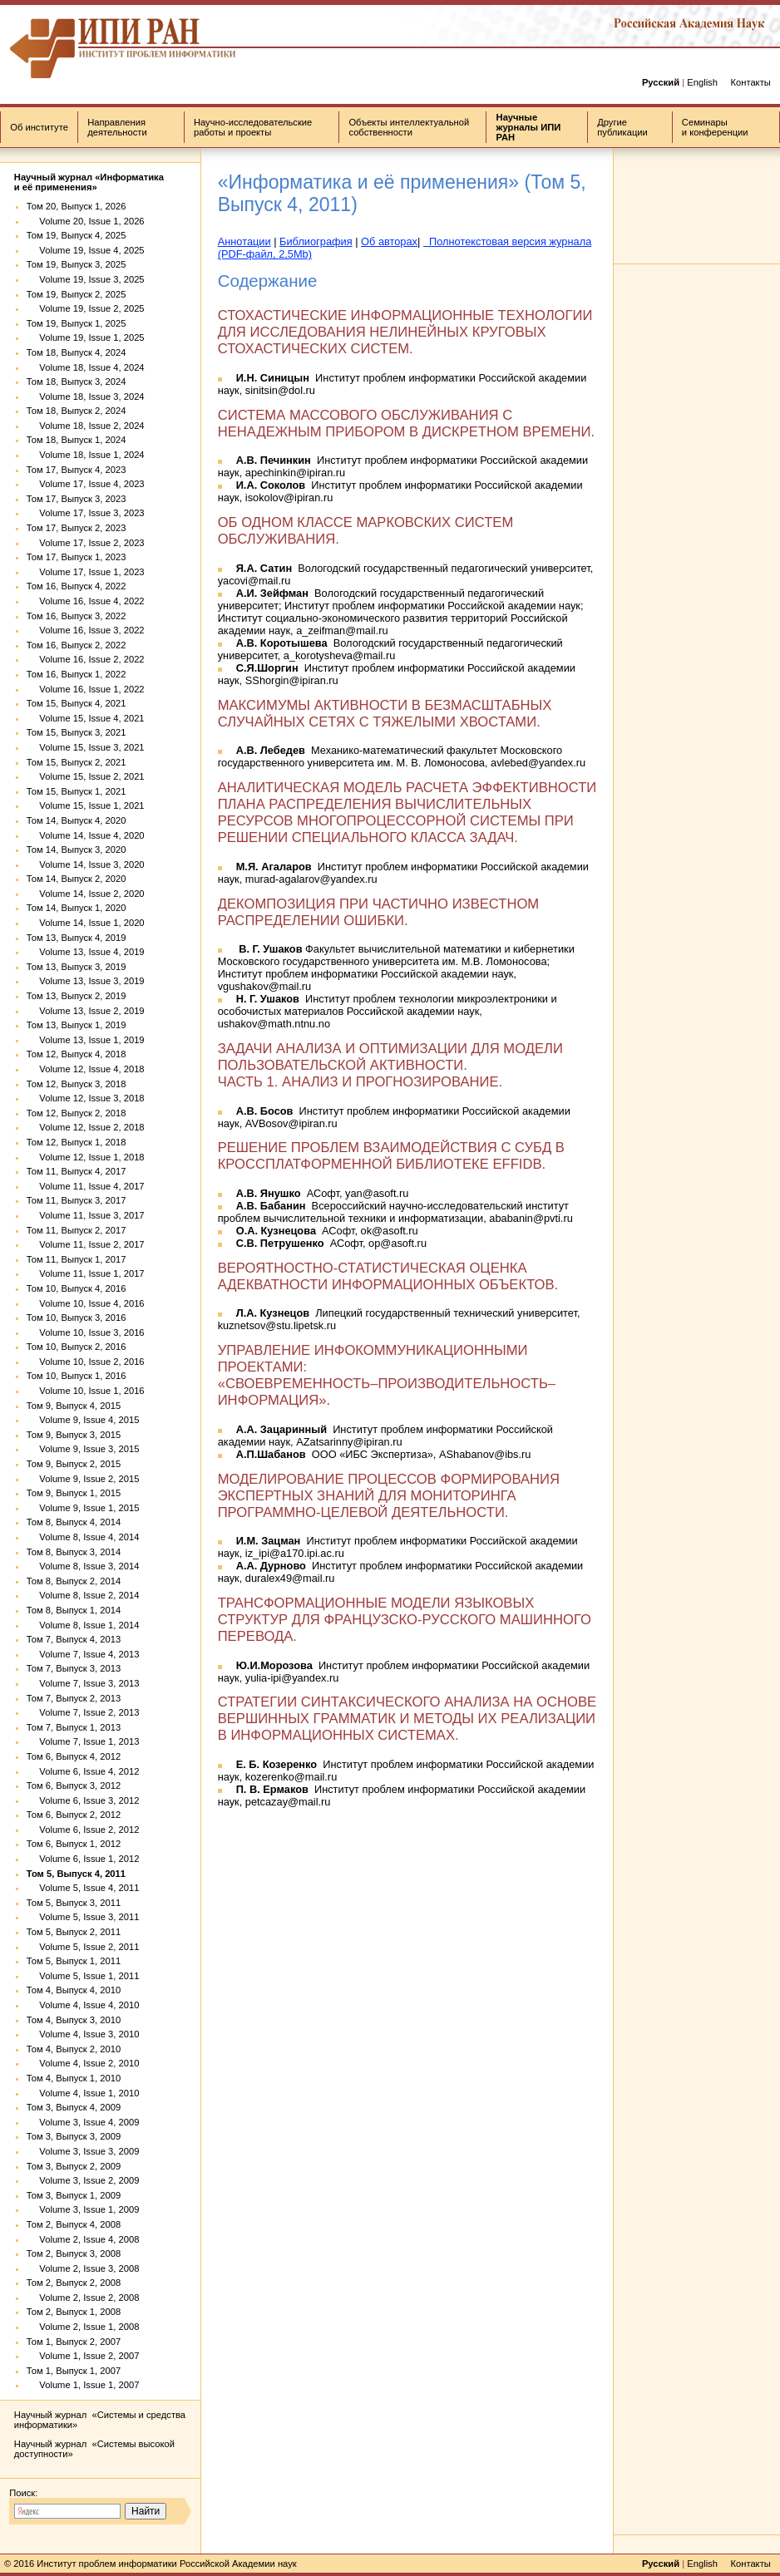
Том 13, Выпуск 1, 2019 (76, 1025)
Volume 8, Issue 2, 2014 (83, 1595)
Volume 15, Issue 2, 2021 (86, 776)
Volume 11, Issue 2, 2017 (86, 1244)
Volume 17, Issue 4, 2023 (86, 484)
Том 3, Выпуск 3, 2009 (74, 2136)
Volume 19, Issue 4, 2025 (86, 250)
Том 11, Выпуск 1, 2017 (76, 1259)
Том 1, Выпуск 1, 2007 (74, 2371)
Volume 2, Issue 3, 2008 (83, 2268)
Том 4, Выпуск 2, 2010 (74, 2049)
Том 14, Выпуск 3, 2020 (76, 850)
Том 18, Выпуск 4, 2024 (76, 352)
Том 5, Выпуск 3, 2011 (74, 1903)
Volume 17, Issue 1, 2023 (86, 572)
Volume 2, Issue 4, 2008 (83, 2239)
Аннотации (244, 241)
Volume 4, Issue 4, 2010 (83, 2005)
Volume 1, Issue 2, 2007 (83, 2356)
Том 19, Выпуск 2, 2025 (76, 294)
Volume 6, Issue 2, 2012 (83, 1830)
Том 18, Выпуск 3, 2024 (76, 382)
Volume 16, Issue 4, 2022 (86, 601)
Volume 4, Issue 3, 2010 (83, 2034)
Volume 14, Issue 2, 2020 (86, 894)
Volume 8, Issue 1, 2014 (83, 1625)
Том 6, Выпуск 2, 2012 (74, 1815)
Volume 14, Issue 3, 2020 (86, 864)
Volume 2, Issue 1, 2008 (83, 2327)
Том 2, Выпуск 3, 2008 (74, 2253)
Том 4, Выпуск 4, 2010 (74, 1990)
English (702, 82)
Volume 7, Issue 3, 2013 (83, 1683)
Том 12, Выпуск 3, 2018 (76, 1084)
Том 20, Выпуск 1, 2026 (76, 206)
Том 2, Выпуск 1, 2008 (74, 2312)
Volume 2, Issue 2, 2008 (83, 2298)
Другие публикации (622, 127)
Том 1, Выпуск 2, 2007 (74, 2342)
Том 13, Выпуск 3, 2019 (76, 967)
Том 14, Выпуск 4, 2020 (76, 820)
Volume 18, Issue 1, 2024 (86, 455)
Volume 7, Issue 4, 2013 (83, 1654)
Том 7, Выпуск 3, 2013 (74, 1668)
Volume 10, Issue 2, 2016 (86, 1362)
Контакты (750, 82)
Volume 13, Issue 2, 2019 (86, 1011)
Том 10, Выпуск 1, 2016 (76, 1376)
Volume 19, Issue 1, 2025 (86, 337)
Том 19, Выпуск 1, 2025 (76, 323)
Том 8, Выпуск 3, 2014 (74, 1552)
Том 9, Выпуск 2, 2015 (74, 1464)
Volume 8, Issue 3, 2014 (83, 1566)
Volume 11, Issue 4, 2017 (86, 1186)
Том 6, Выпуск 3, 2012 (74, 1785)
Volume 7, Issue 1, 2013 (83, 1741)
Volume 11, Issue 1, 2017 (86, 1273)
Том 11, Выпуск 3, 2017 (76, 1200)
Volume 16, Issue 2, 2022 (86, 659)
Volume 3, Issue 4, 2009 (83, 2122)
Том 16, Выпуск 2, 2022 (76, 645)
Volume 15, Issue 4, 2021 (86, 718)
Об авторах (389, 241)
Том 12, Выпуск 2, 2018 (76, 1113)
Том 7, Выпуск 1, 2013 (74, 1727)
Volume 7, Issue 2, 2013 (83, 1712)
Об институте (39, 127)
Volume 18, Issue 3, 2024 (86, 396)
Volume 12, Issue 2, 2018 (86, 1127)
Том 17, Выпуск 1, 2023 (76, 557)
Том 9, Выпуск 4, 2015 (74, 1406)
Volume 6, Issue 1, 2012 (83, 1859)
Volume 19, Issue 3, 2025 (86, 279)
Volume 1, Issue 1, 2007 (83, 2385)
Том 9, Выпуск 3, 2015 (74, 1435)
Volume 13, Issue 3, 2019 (86, 981)
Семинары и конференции (715, 127)
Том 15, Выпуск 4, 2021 (76, 703)
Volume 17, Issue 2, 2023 (86, 543)
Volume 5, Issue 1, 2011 (83, 1976)
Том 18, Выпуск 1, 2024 (76, 440)
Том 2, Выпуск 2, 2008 (74, 2283)
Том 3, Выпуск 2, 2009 (74, 2166)
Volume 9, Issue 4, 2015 (83, 1420)
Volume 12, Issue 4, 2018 (86, 1069)
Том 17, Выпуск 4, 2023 (76, 470)
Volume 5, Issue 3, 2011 (83, 1917)
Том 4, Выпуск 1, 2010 (74, 2078)
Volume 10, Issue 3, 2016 (86, 1332)
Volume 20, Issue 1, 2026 (86, 221)
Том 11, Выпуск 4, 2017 (76, 1171)
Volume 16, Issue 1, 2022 (86, 689)
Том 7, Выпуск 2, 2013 (74, 1698)
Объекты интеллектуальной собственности (408, 127)
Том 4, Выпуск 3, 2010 (74, 2020)
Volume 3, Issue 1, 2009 (83, 2209)
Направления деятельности (116, 127)
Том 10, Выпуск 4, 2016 (76, 1288)
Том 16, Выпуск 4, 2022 (76, 586)
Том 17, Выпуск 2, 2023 (76, 528)
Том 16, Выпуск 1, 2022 (76, 674)
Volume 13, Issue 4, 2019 (86, 952)
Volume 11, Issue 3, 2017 (86, 1215)
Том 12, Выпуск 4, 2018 (76, 1054)
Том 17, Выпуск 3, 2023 (76, 499)
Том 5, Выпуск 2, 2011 (74, 1932)
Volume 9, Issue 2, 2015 (83, 1479)
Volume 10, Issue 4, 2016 (86, 1303)
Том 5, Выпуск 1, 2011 (74, 1961)
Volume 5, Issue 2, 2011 (83, 1947)
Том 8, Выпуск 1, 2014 (74, 1610)
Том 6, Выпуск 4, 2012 (74, 1756)
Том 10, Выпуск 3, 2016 (76, 1317)
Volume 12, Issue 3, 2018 (86, 1098)
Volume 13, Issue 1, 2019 (86, 1040)
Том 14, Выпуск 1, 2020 (76, 908)
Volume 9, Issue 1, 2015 (83, 1508)
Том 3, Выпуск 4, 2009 (74, 2107)
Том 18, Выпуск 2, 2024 (76, 411)
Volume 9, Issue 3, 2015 (83, 1449)
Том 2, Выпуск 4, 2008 (74, 2224)
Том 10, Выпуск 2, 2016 (76, 1347)
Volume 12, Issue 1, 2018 (86, 1157)
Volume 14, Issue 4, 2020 (86, 835)
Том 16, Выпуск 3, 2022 (76, 616)
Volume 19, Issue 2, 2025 (86, 308)
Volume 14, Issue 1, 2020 (86, 923)
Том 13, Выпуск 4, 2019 (76, 938)
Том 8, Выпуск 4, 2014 (74, 1522)
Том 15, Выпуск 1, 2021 (76, 791)
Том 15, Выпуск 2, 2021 (76, 762)
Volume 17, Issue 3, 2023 (86, 513)
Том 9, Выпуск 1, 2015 (74, 1493)
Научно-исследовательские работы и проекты (253, 127)
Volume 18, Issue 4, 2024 (86, 367)
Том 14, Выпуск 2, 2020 (76, 879)
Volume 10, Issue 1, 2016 (86, 1391)
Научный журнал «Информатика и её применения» (89, 182)
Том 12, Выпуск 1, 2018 (76, 1142)
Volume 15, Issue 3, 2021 (86, 747)
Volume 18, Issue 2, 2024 (86, 426)
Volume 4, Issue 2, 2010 (83, 2063)
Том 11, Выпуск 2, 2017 (76, 1230)
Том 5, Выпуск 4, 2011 (76, 1874)
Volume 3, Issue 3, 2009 (83, 2151)
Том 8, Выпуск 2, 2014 (74, 1581)
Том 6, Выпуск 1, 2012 (74, 1844)
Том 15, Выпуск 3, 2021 (76, 732)
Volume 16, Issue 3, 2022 (86, 630)
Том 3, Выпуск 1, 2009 (74, 2195)
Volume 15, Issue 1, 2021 (86, 805)
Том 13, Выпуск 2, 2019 (76, 996)
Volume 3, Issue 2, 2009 (83, 2180)
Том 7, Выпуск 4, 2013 (74, 1639)
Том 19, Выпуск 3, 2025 (76, 264)
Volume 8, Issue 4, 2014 (83, 1537)
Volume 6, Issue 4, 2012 (83, 1771)
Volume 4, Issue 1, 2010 (83, 2093)
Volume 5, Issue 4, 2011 (83, 1888)
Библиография (316, 241)
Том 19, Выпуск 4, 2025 (76, 235)
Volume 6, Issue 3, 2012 (83, 1800)
